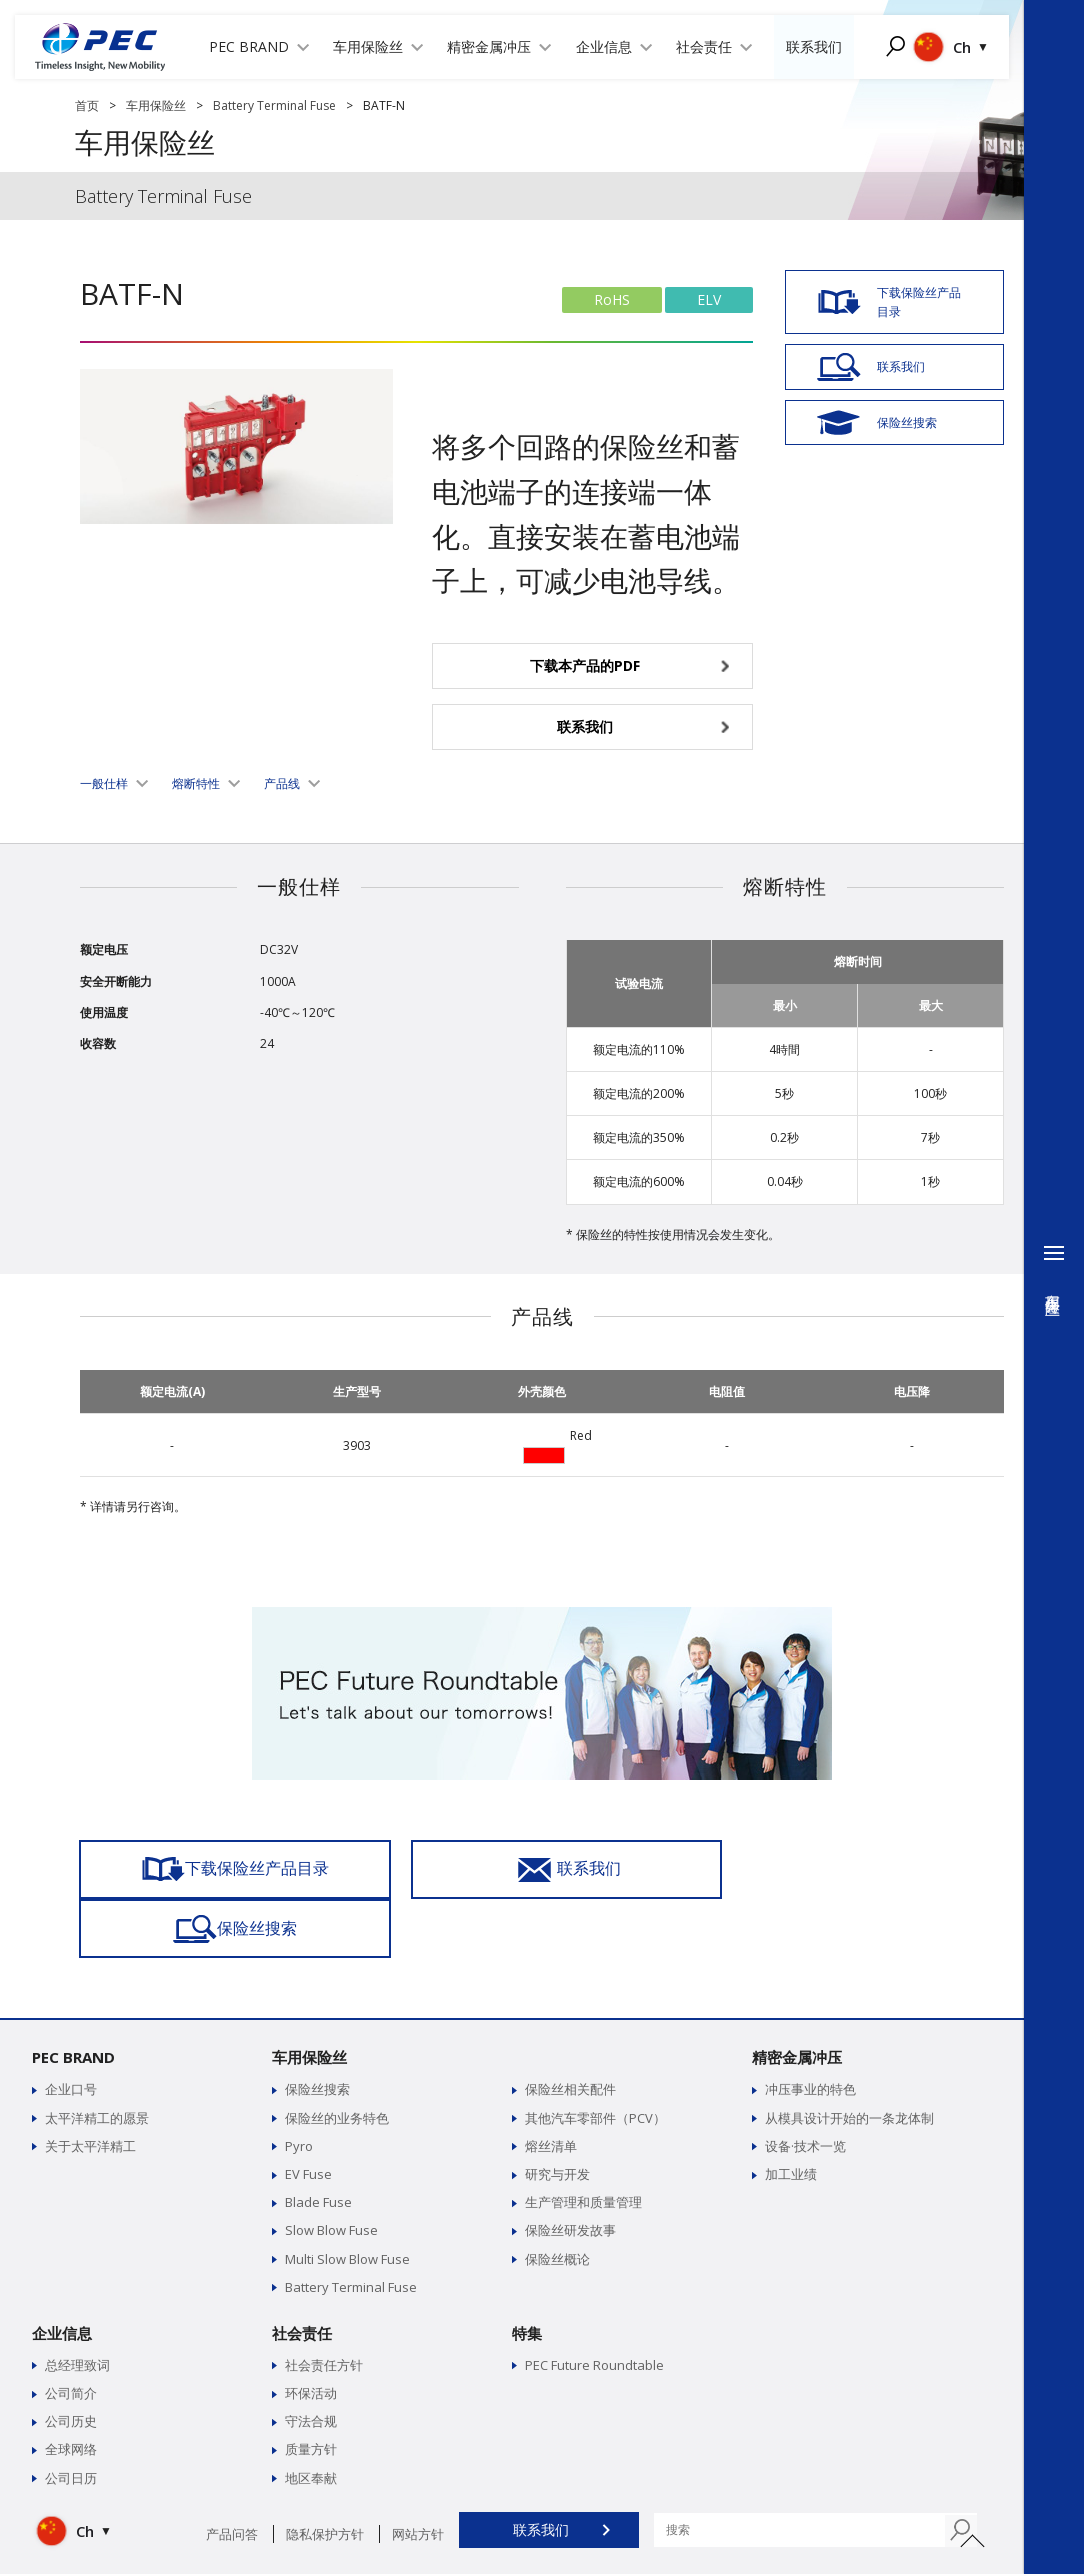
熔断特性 (196, 783)
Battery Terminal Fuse (274, 105)
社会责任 (302, 2274)
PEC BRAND (73, 1998)
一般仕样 (104, 783)
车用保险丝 (156, 105)
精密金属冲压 (797, 1998)
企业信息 (62, 2274)
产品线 (282, 783)
